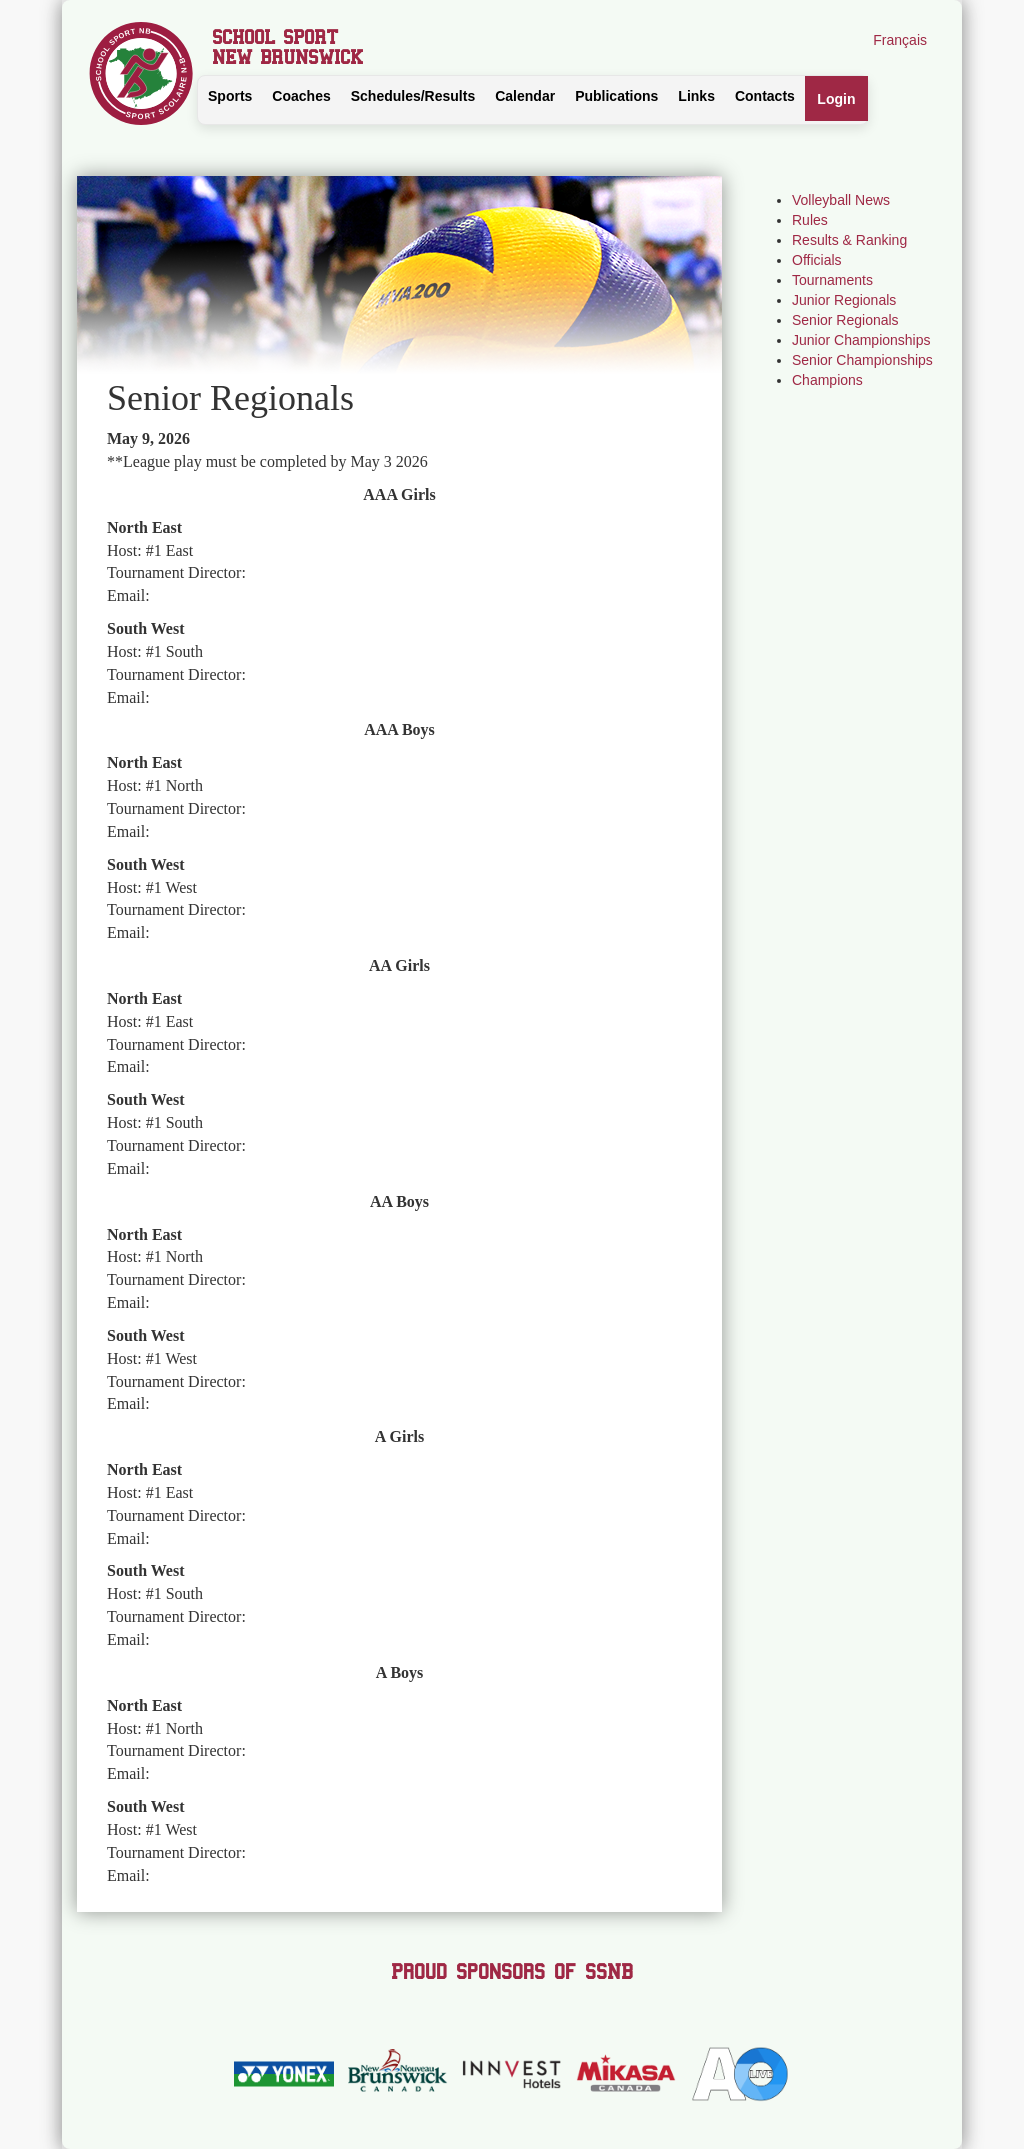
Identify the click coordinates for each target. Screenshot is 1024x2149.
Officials (817, 260)
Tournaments (832, 280)
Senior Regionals (845, 320)
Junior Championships (861, 340)
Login (836, 99)
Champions (827, 380)
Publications (616, 96)
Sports (230, 96)
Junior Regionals (844, 300)
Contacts (765, 96)
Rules (810, 220)
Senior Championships (862, 360)
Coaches (301, 96)
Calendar (525, 96)
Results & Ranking (849, 240)
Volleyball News (841, 200)
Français (900, 40)
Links (696, 96)
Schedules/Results (413, 96)
